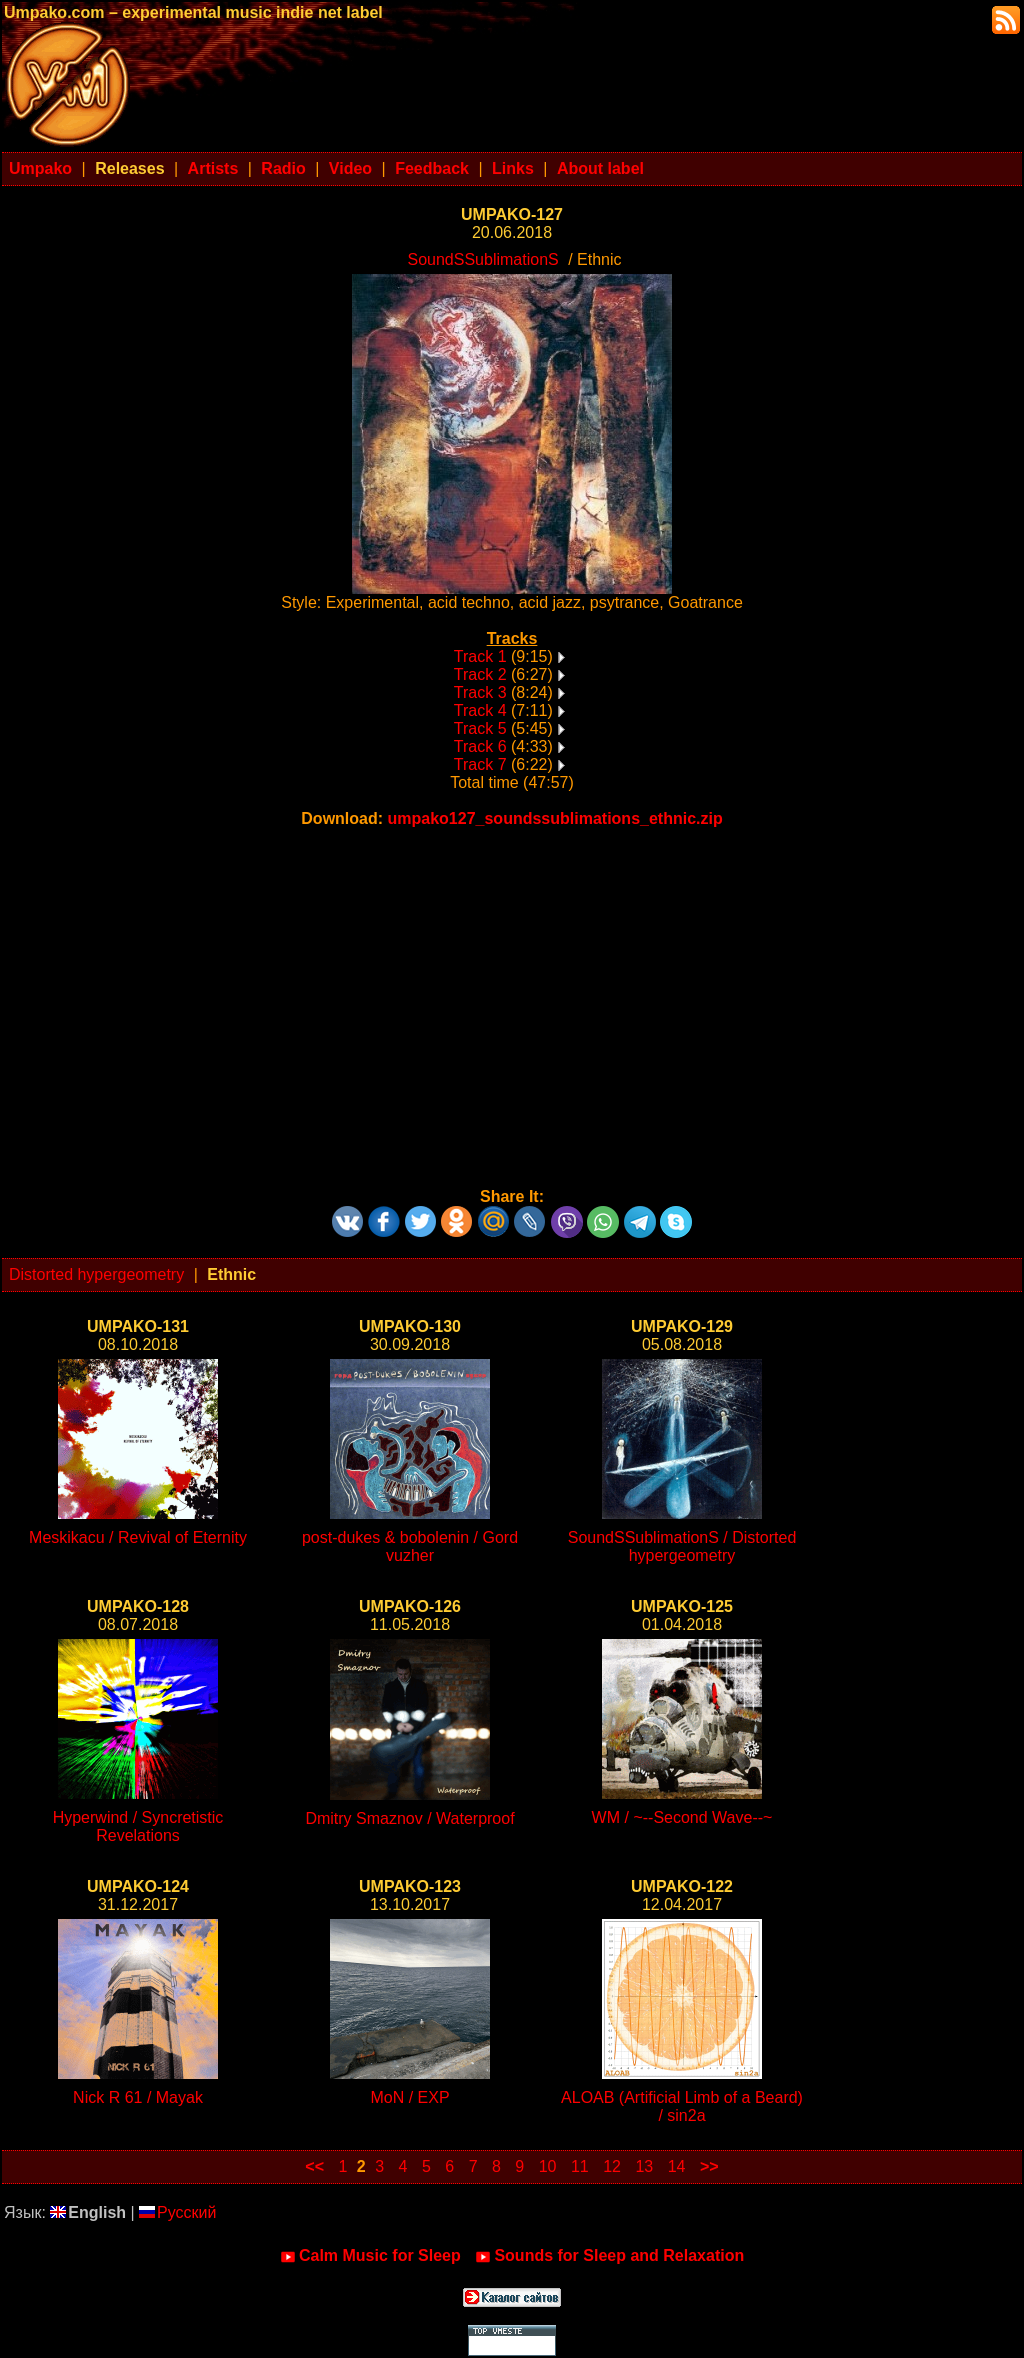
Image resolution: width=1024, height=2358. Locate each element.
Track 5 (480, 728)
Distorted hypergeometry (96, 1274)
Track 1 (480, 656)
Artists (213, 168)
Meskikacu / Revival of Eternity (138, 1537)
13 (644, 2166)
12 (612, 2166)
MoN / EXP (409, 2097)
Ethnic (231, 1274)
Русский (177, 2212)
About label (600, 168)
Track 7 (480, 764)
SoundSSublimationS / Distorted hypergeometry (682, 1546)
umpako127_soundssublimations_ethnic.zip (555, 818)
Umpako (40, 168)
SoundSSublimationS (482, 259)
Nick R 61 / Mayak (138, 2097)
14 (677, 2166)
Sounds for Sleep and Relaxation (609, 2256)
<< (314, 2166)
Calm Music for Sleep (370, 2256)
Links (513, 168)
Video (350, 168)
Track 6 (480, 746)
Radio (283, 168)
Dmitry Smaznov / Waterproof (409, 1818)
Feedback (432, 168)
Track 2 (480, 674)
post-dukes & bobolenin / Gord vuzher (410, 1546)
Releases (129, 168)
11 (580, 2166)
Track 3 (480, 692)
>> (709, 2166)
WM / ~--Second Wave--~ (682, 1817)
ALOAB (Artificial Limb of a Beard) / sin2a (682, 2106)
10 (548, 2166)
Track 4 (480, 710)
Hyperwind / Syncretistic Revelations (138, 1826)
